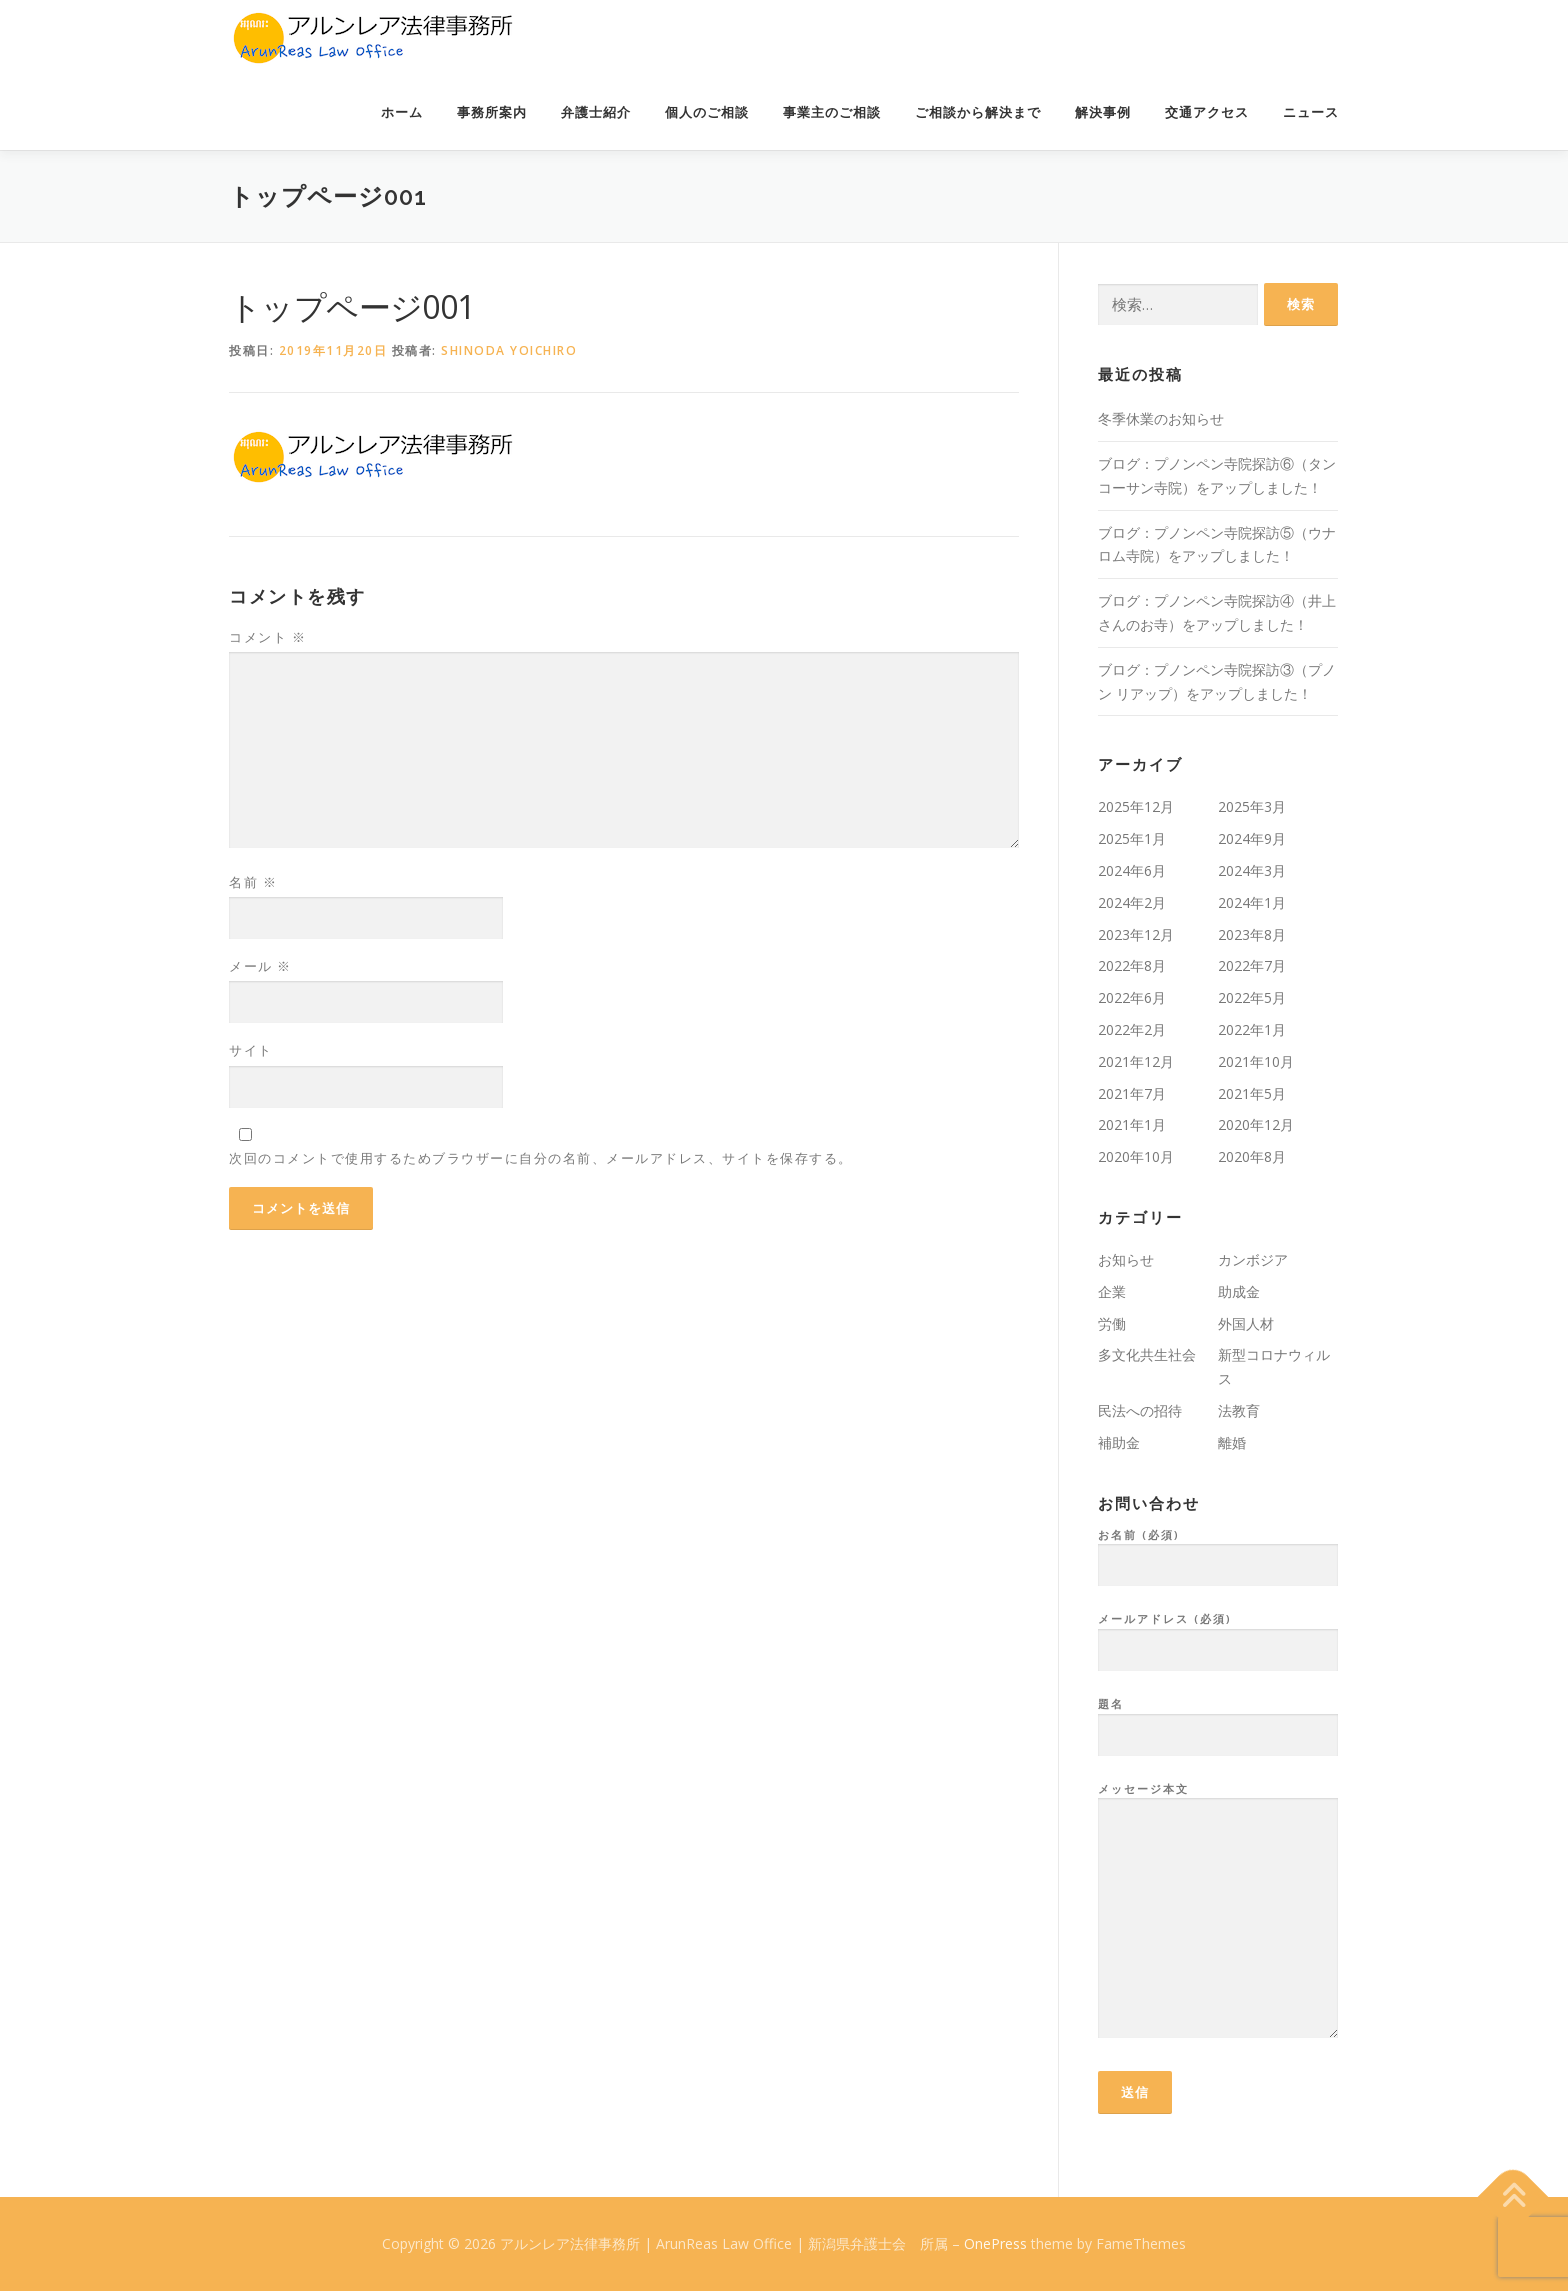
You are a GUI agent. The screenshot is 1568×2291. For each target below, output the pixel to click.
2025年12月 (1136, 806)
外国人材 (1246, 1323)
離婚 (1232, 1442)
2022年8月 (1132, 965)
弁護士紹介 (596, 112)
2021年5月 (1252, 1093)
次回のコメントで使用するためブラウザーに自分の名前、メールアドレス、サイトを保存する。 (541, 1158)
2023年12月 (1136, 934)
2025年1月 (1132, 838)
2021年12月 (1136, 1061)
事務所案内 (492, 112)
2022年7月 (1252, 965)
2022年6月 (1132, 997)
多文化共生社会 (1147, 1354)
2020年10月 (1136, 1156)
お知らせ (1126, 1259)
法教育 (1239, 1410)
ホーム (402, 112)
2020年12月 (1256, 1124)
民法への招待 (1140, 1410)
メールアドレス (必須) (1218, 1635)
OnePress (995, 2243)
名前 (253, 882)
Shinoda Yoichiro (509, 350)
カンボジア (1253, 1259)
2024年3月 (1252, 870)
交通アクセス (1207, 112)
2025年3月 (1252, 806)
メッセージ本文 (1218, 1912)
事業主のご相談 (832, 112)
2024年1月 (1252, 902)
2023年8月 (1252, 934)
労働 (1112, 1323)
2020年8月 (1252, 1156)
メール (260, 966)
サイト (251, 1050)
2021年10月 (1256, 1061)
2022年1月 (1252, 1029)
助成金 (1239, 1291)
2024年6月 (1132, 870)
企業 (1112, 1291)
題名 (1218, 1720)
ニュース (1311, 112)
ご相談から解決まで (978, 112)
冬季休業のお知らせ (1161, 418)
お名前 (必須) (1218, 1551)
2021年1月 (1132, 1124)
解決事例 (1103, 112)
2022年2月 (1132, 1029)
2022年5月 (1252, 997)
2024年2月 (1132, 902)
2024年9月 (1252, 838)
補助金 (1119, 1442)
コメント (267, 637)
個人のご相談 (707, 112)
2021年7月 (1132, 1093)
